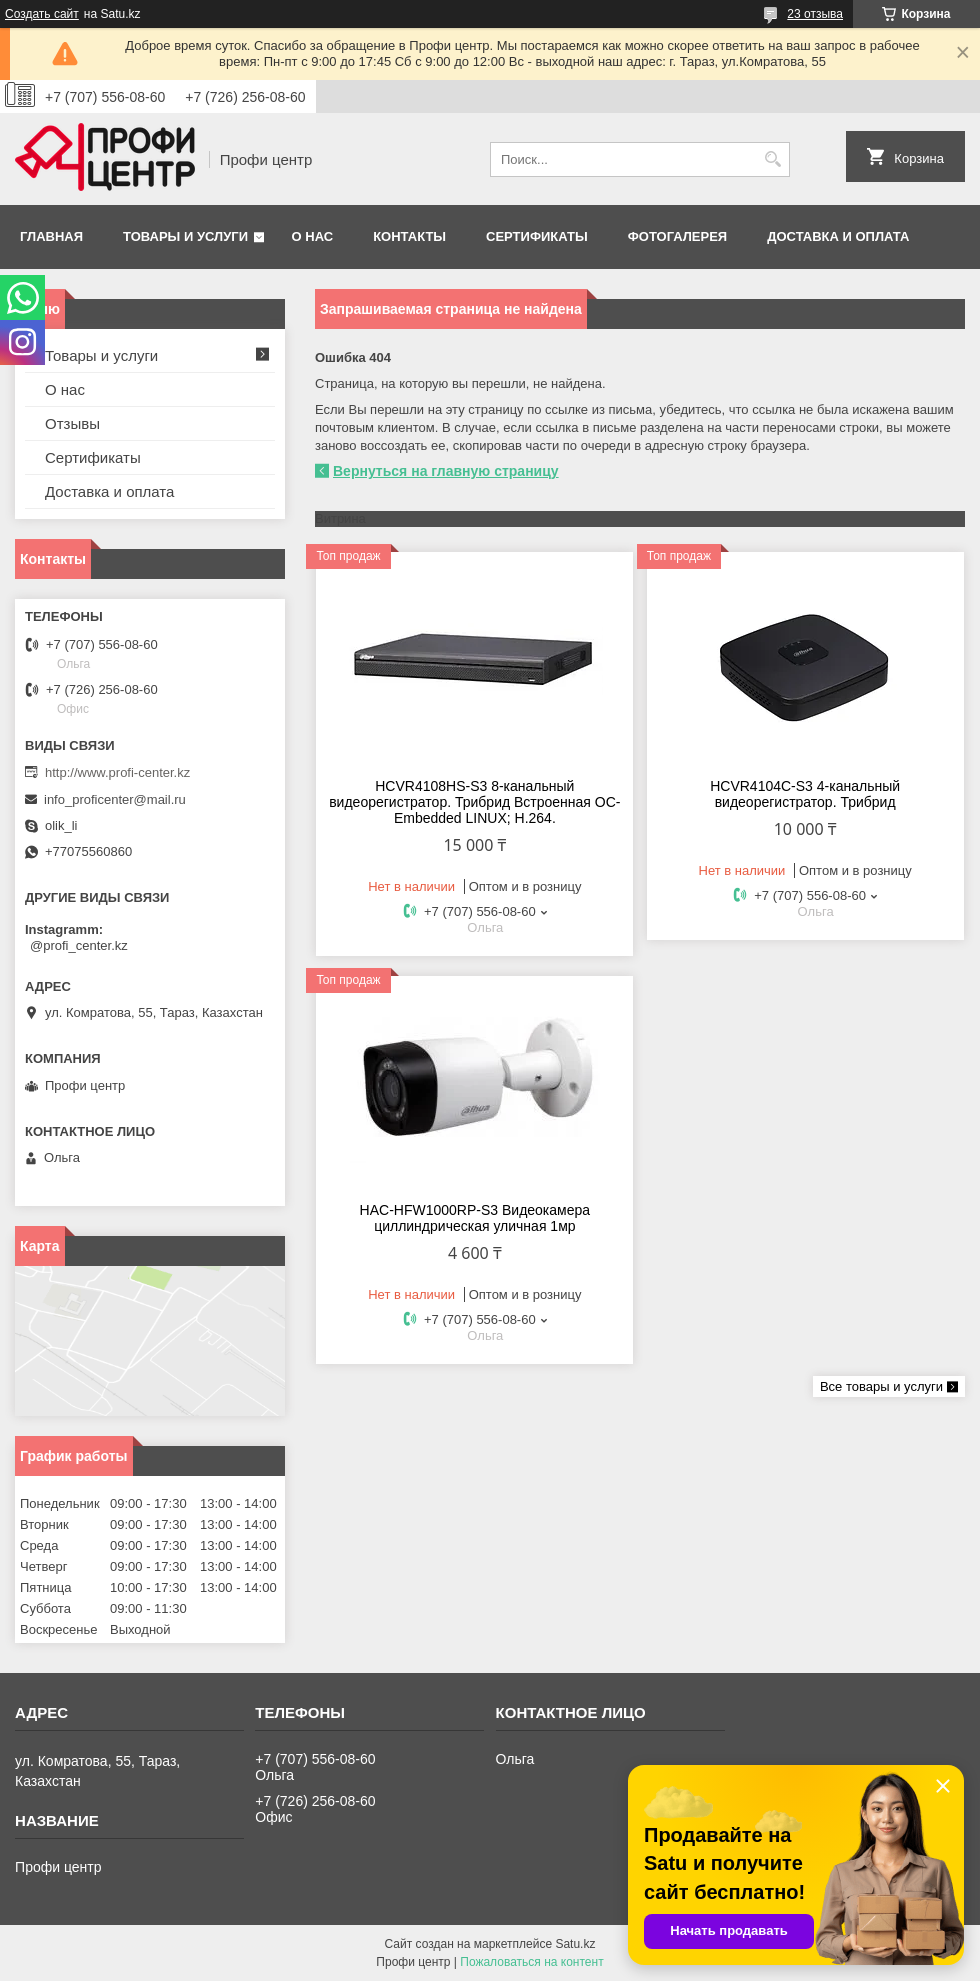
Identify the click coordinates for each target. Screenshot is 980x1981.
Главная (51, 236)
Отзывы (72, 423)
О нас (313, 236)
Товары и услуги (185, 236)
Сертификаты (537, 236)
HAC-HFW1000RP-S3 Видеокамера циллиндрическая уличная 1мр (475, 1218)
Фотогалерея (678, 236)
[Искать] (772, 159)
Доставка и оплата (838, 236)
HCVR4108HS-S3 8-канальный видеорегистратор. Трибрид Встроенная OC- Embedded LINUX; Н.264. (474, 802)
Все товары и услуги (881, 1386)
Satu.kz (575, 1944)
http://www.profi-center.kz (117, 772)
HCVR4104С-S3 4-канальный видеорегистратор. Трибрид (805, 794)
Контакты (409, 236)
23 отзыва (815, 14)
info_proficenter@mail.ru (115, 799)
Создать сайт (42, 14)
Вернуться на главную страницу (446, 471)
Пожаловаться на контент (531, 1962)
